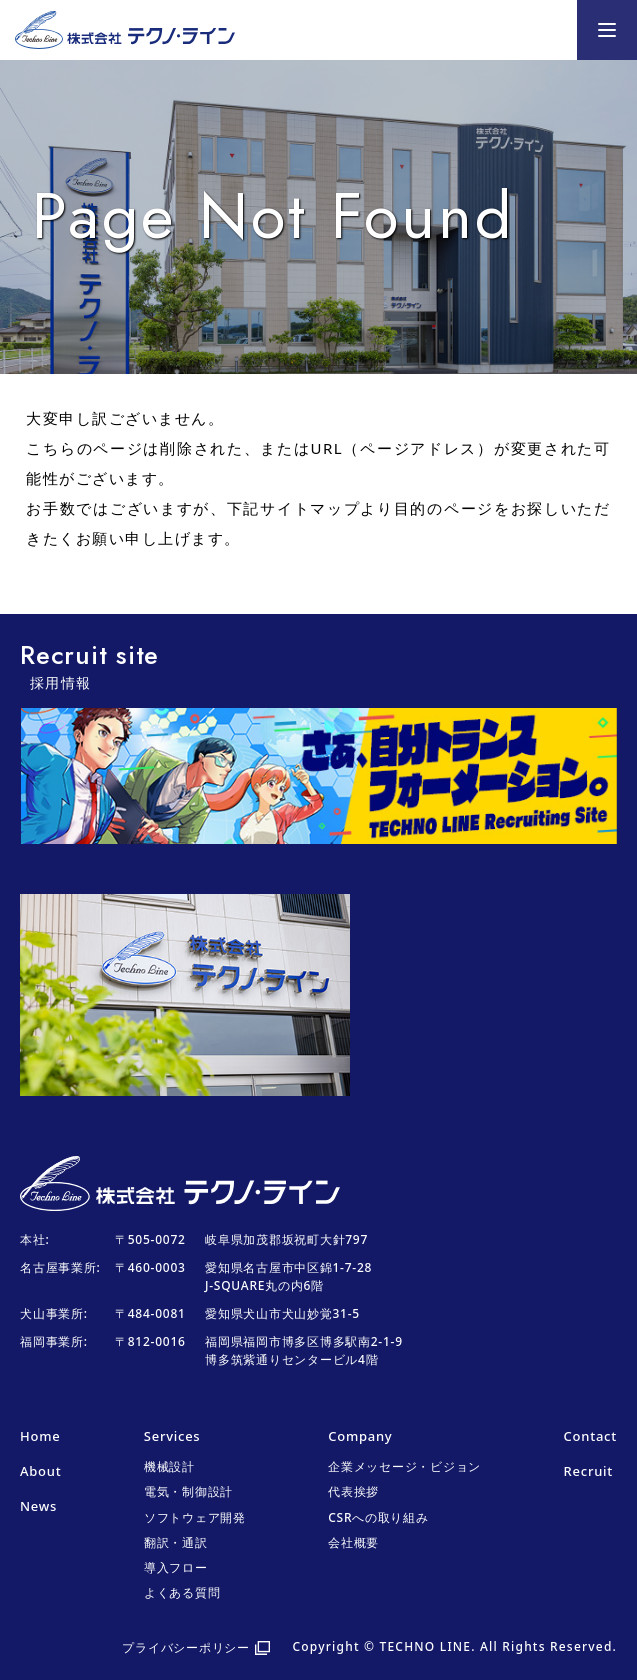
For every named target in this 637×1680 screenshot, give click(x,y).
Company (360, 1436)
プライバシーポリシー (186, 1647)
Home (40, 1436)
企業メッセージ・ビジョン (404, 1466)
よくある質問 (182, 1592)
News (38, 1506)
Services (172, 1436)
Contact (590, 1436)
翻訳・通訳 (176, 1542)
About (40, 1471)
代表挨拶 (353, 1491)
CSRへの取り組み (378, 1517)
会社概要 (353, 1542)
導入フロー (176, 1567)
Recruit (588, 1471)
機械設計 (169, 1466)
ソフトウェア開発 (195, 1517)
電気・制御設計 (188, 1491)
